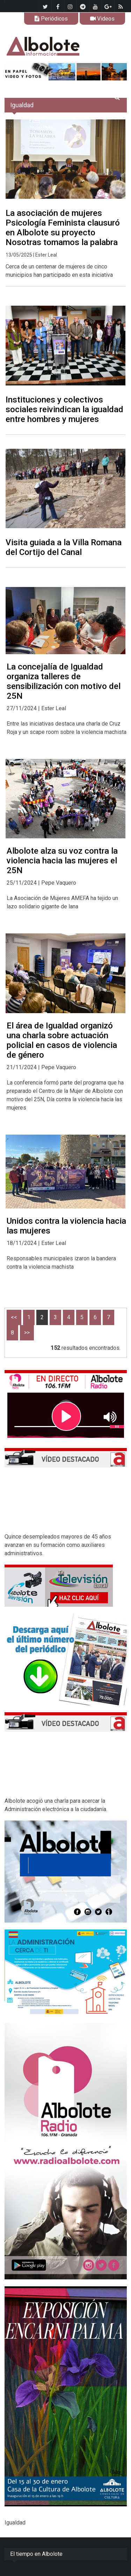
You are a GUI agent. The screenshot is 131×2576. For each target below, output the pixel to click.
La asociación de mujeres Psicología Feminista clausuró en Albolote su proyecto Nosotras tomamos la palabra (63, 227)
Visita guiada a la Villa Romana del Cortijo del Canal (64, 547)
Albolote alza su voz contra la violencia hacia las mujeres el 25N (62, 860)
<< (14, 1317)
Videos (102, 18)
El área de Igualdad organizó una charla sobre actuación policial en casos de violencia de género (62, 1040)
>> (27, 1332)
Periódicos (51, 18)
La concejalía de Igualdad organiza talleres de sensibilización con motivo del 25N (64, 681)
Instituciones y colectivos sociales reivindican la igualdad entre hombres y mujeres (64, 409)
